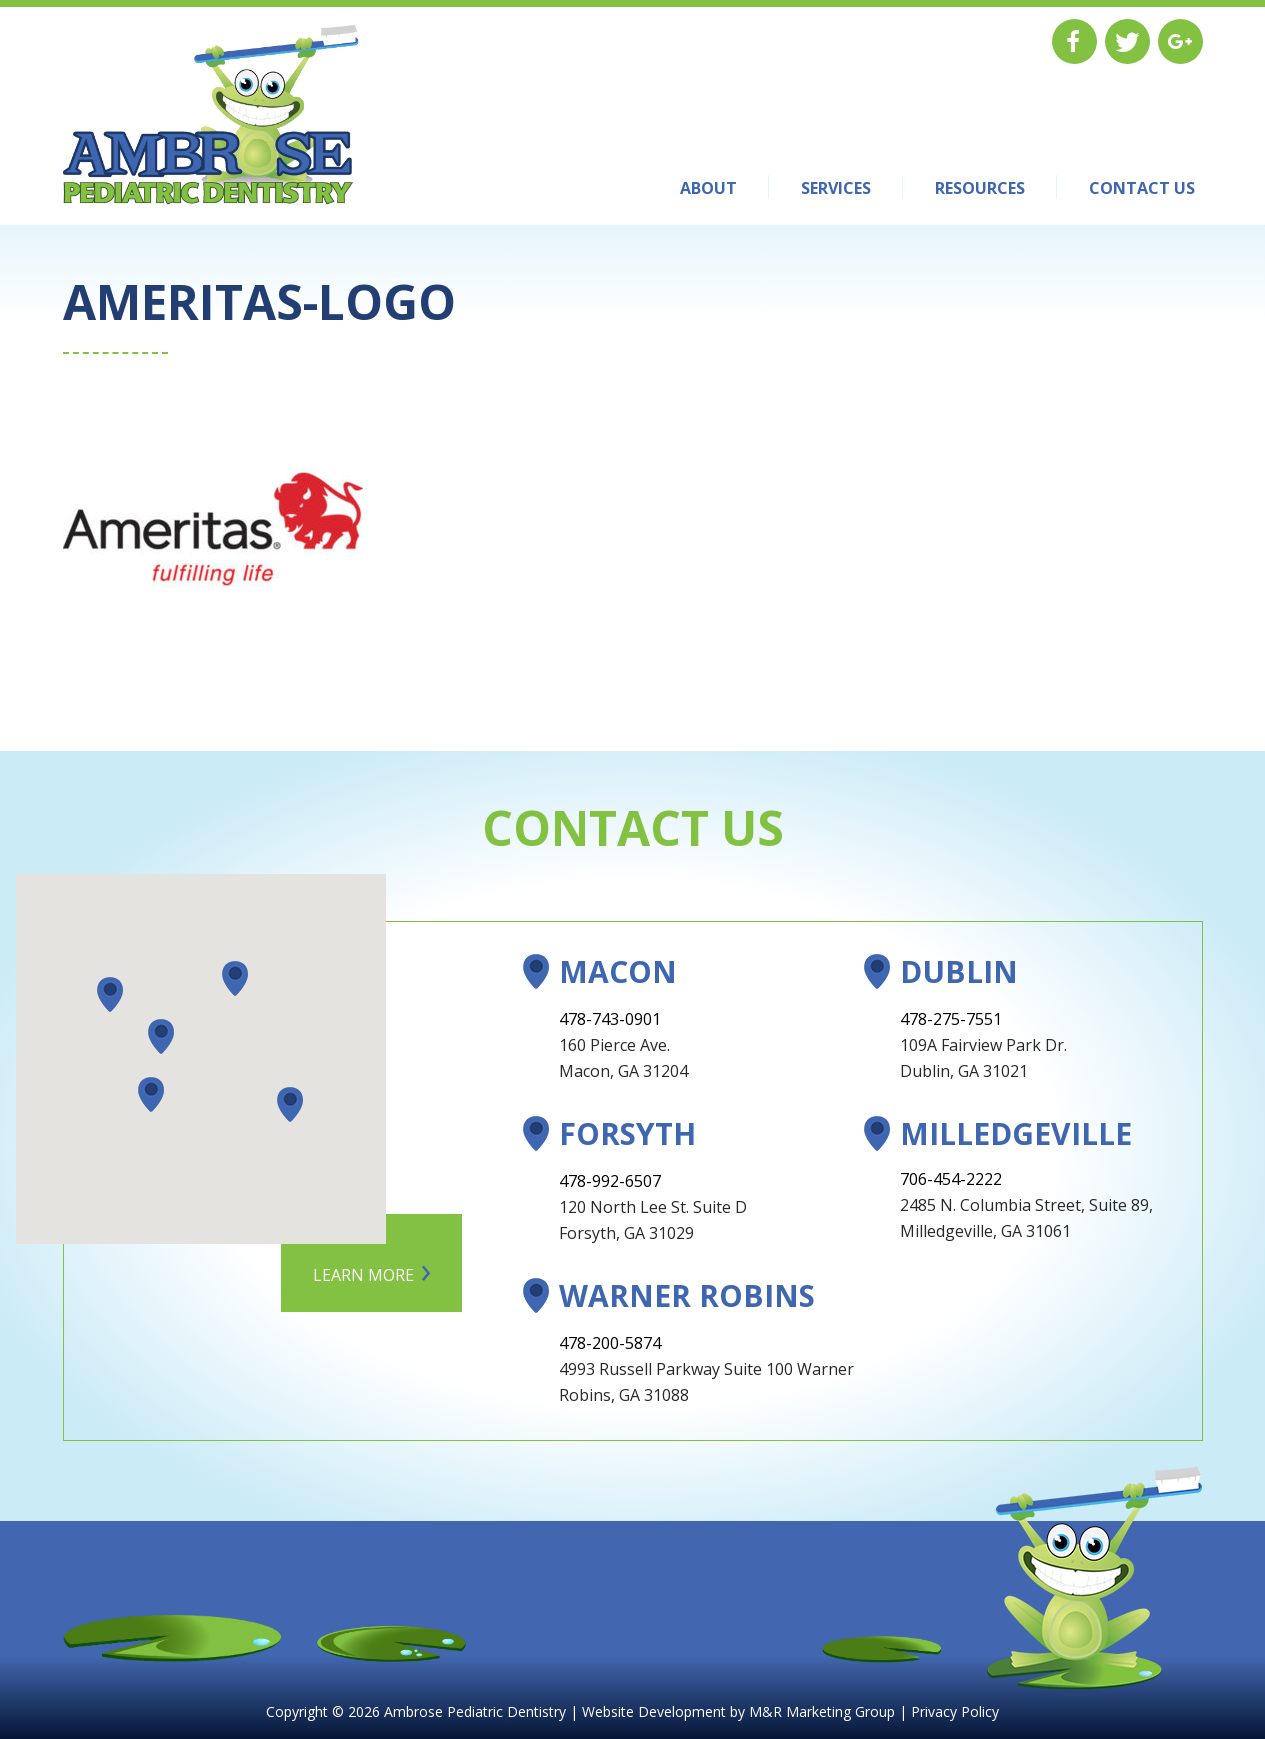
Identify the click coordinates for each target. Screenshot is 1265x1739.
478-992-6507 (610, 1181)
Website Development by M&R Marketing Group (738, 1711)
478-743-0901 (610, 1019)
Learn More (363, 1275)
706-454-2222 (951, 1179)
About (708, 188)
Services (836, 188)
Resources (980, 188)
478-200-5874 (610, 1343)
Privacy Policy (955, 1711)
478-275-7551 (951, 1019)
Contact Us (1142, 188)
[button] (161, 1036)
